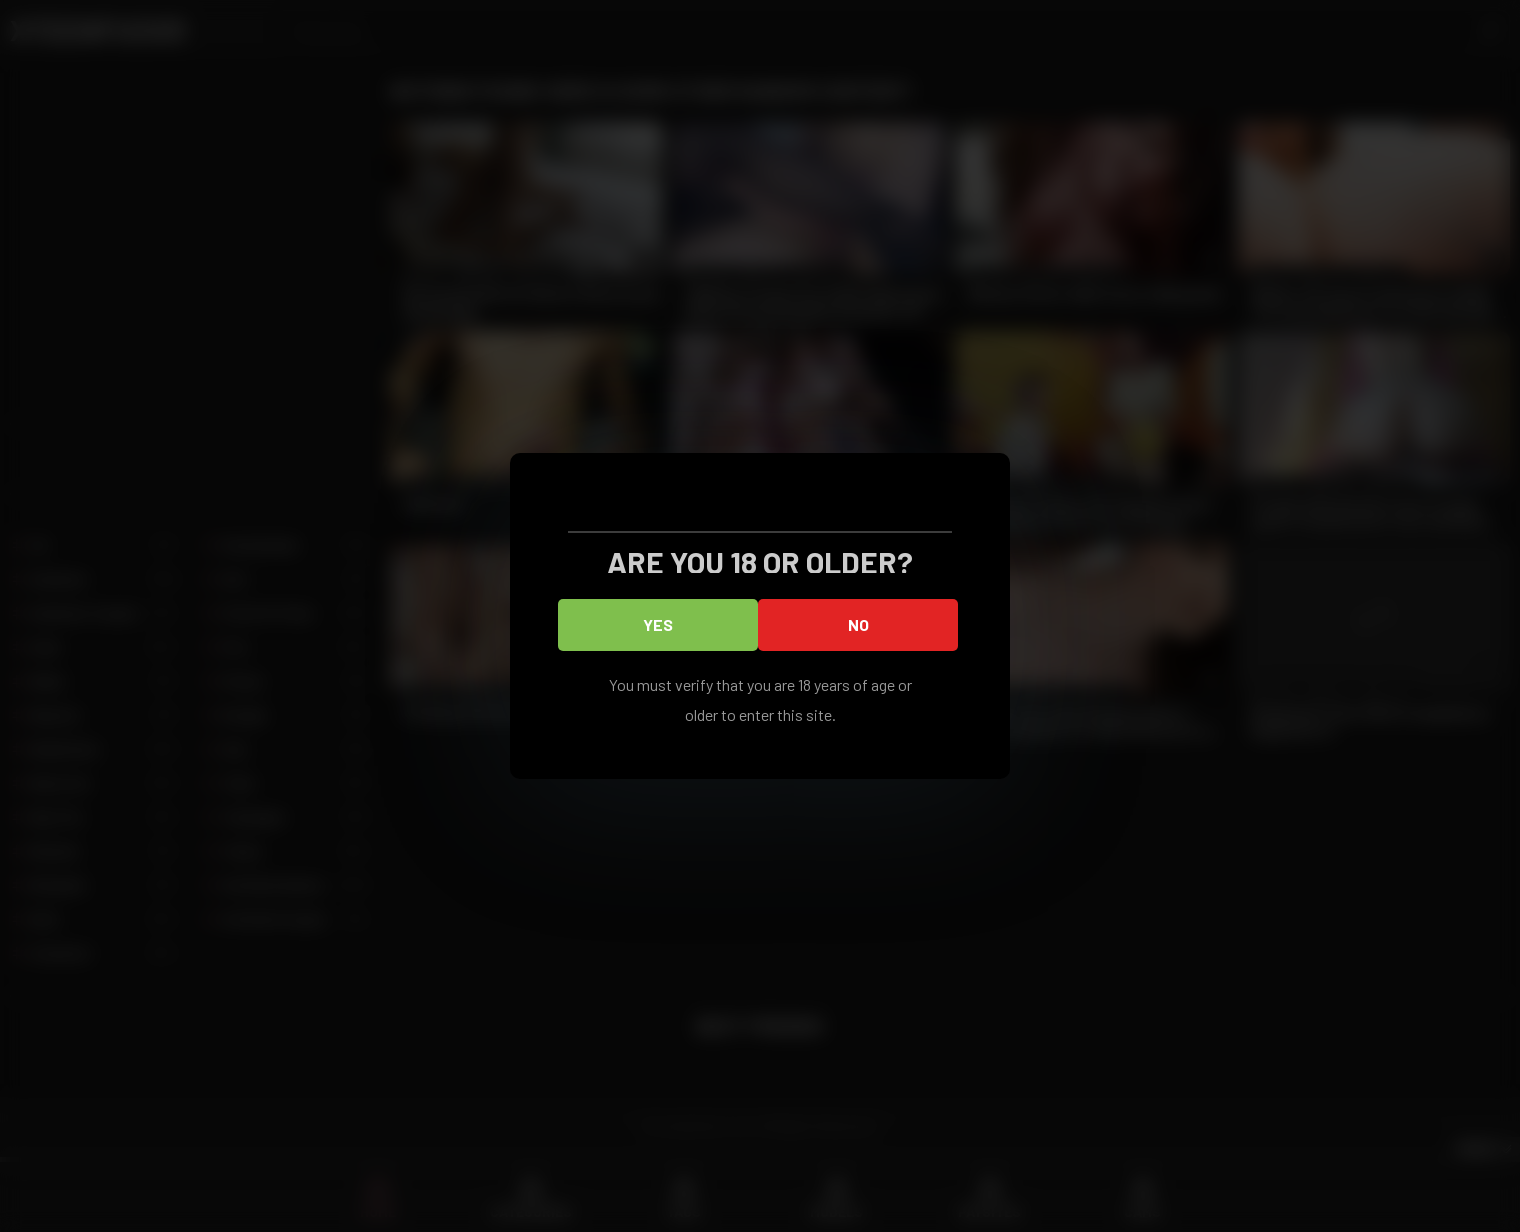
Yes (658, 624)
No (858, 624)
